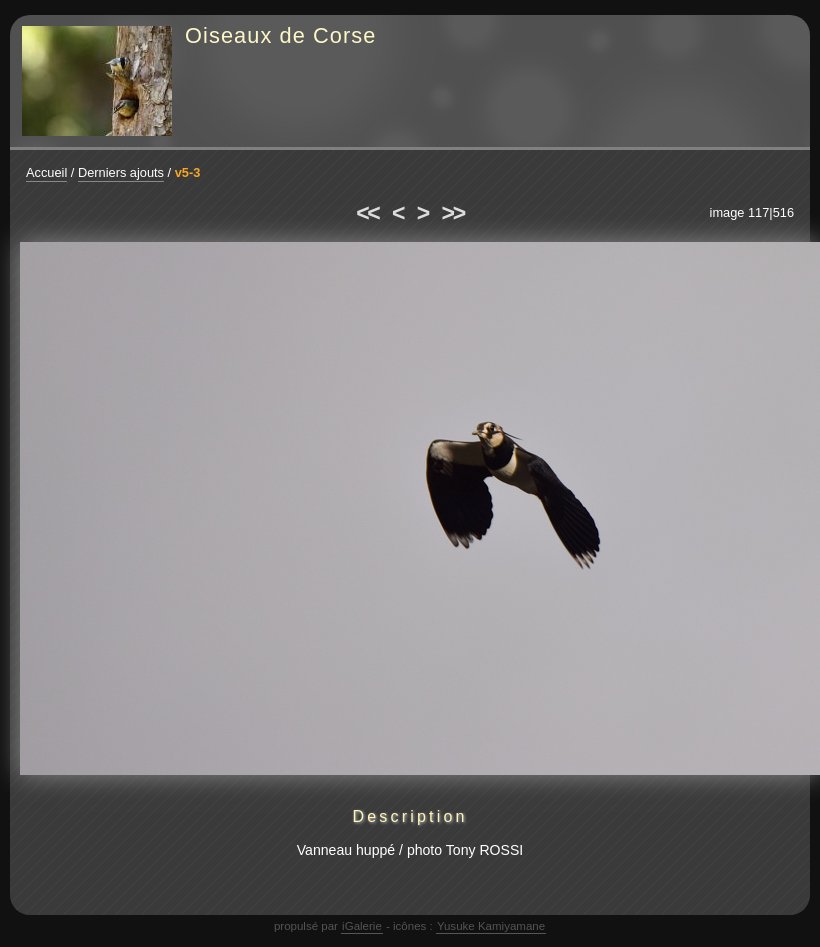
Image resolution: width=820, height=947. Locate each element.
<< (367, 213)
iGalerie (362, 926)
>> (453, 213)
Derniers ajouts (121, 172)
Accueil (46, 172)
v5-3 (188, 172)
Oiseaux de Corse (281, 35)
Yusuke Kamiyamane (491, 926)
